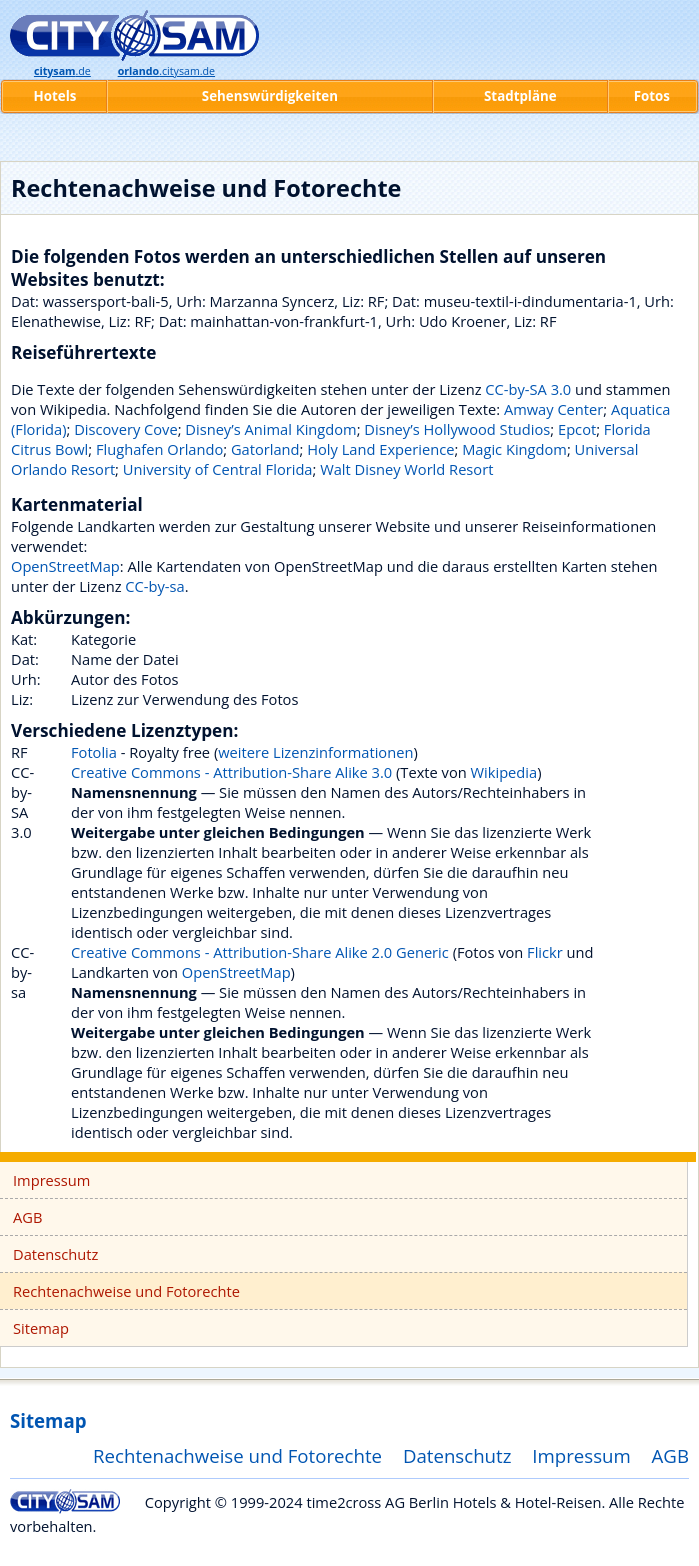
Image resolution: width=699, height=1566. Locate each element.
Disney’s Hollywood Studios (457, 429)
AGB (27, 1217)
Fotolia (94, 752)
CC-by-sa (154, 586)
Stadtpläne (520, 96)
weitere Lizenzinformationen (315, 752)
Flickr (545, 952)
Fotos (652, 96)
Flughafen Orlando (159, 449)
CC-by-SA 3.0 (528, 389)
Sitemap (41, 1328)
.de (62, 71)
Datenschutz (55, 1254)
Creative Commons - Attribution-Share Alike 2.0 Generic (260, 952)
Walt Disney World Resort (406, 469)
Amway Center (553, 409)
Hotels (55, 96)
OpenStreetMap (65, 566)
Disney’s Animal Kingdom (270, 429)
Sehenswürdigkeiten (270, 96)
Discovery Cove (125, 429)
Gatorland (265, 449)
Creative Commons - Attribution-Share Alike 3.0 (231, 772)
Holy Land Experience (380, 449)
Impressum (51, 1180)
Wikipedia (504, 772)
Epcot (577, 429)
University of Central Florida (218, 469)
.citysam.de (166, 71)
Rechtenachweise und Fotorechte (126, 1291)
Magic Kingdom (514, 449)
